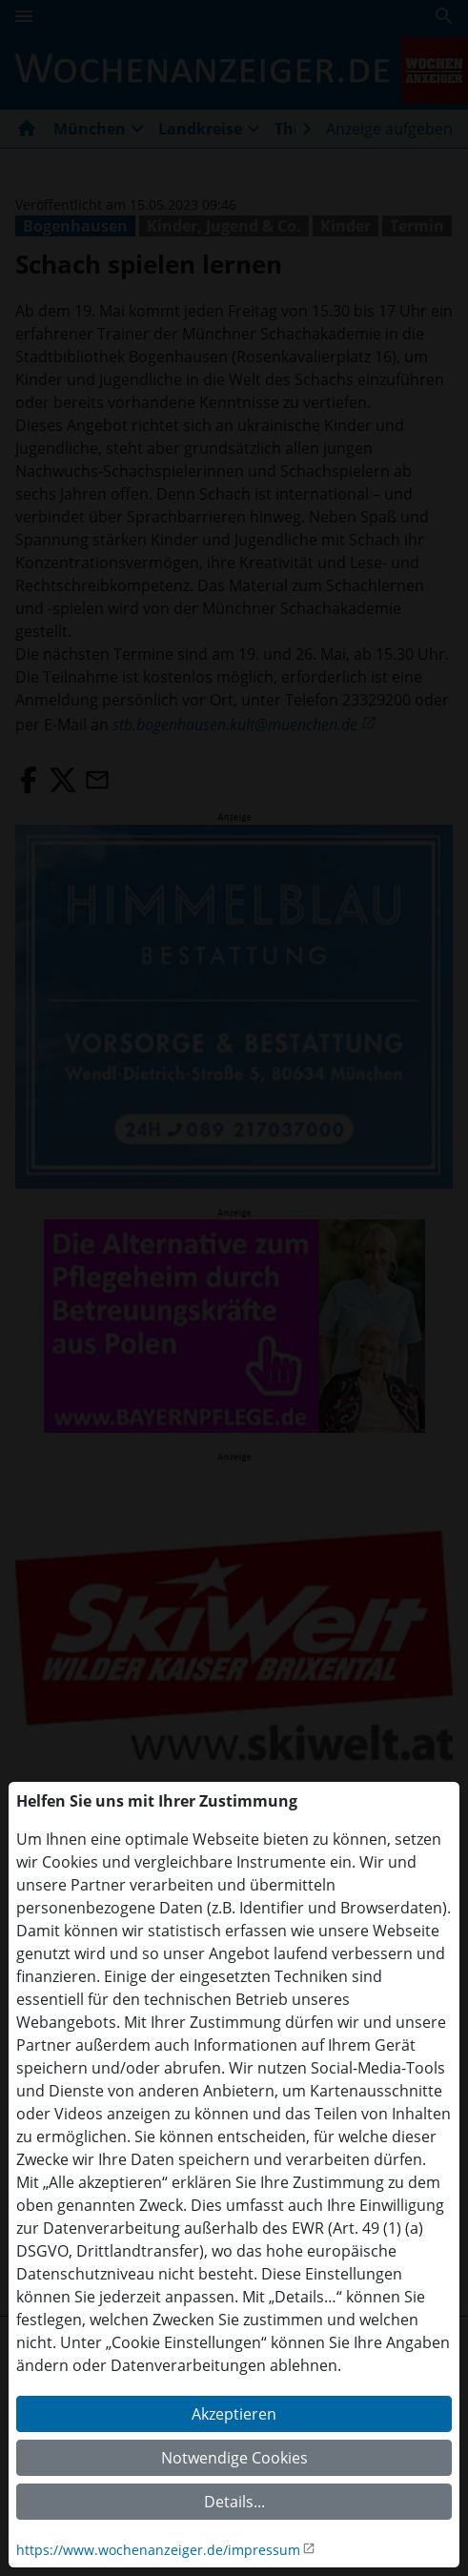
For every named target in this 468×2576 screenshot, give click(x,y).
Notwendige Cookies (234, 2457)
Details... (234, 2501)
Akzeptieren (234, 2413)
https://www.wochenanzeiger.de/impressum (158, 2550)
